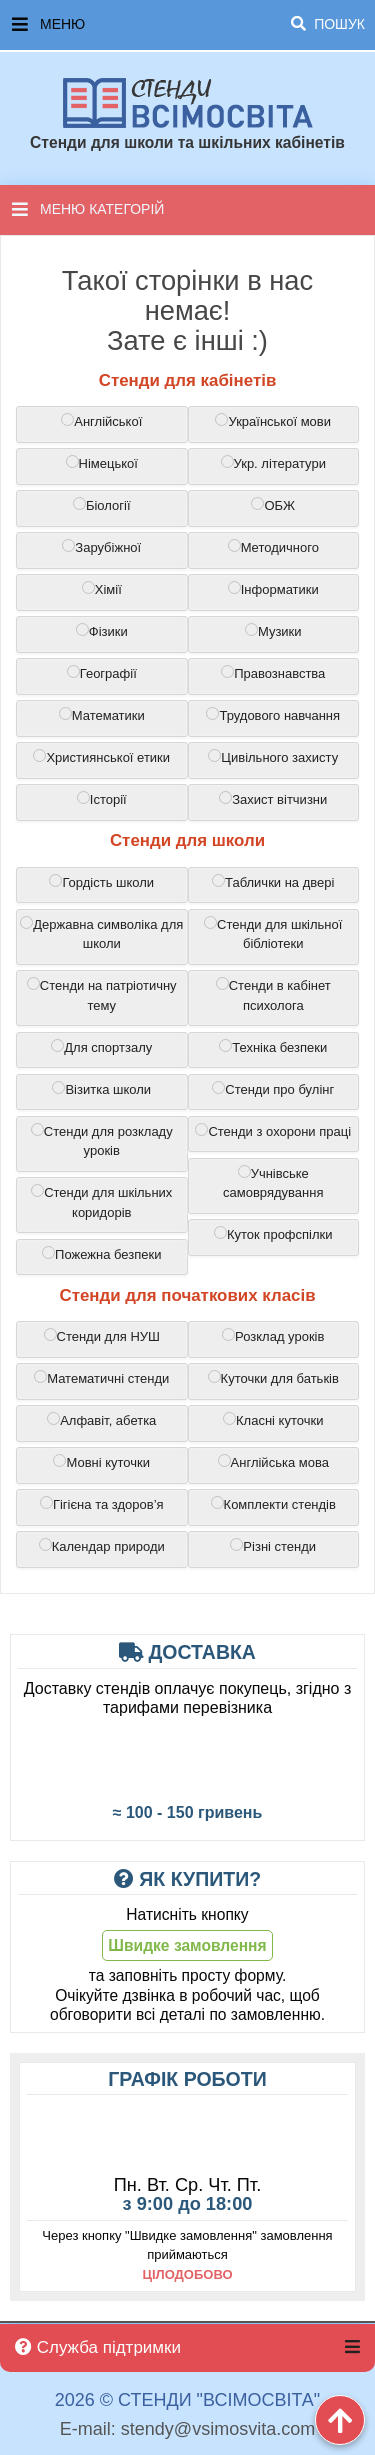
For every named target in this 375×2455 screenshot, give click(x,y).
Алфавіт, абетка (101, 1420)
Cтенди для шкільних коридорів (101, 1202)
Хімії (102, 589)
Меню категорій (88, 209)
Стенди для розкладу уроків (102, 1141)
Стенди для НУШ (102, 1336)
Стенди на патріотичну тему (102, 995)
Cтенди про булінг (273, 1089)
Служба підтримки (98, 2347)
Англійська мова (273, 1462)
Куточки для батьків (273, 1378)
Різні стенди (273, 1546)
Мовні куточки (101, 1462)
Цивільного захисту (273, 757)
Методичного (273, 547)
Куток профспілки (273, 1234)
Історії (102, 799)
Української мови (273, 421)
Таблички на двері (273, 882)
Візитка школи (101, 1089)
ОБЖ (273, 505)
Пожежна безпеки (101, 1254)
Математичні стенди (101, 1378)
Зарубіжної (101, 547)
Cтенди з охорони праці (273, 1131)
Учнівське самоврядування (273, 1183)
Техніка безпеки (273, 1047)
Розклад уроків (273, 1336)
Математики (102, 715)
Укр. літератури (273, 463)
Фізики (102, 631)
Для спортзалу (101, 1047)
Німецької (102, 463)
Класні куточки (273, 1420)
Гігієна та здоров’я (102, 1504)
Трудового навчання (273, 715)
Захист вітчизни (273, 799)
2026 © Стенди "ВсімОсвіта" (187, 2400)
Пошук (328, 24)
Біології (102, 505)
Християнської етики (101, 757)
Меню (188, 25)
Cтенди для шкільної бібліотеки (273, 934)
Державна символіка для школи (101, 934)
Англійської (101, 421)
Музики (273, 631)
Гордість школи (101, 882)
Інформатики (273, 589)
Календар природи (102, 1546)
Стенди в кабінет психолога (273, 995)
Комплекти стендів (273, 1504)
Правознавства (273, 673)
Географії (102, 673)
